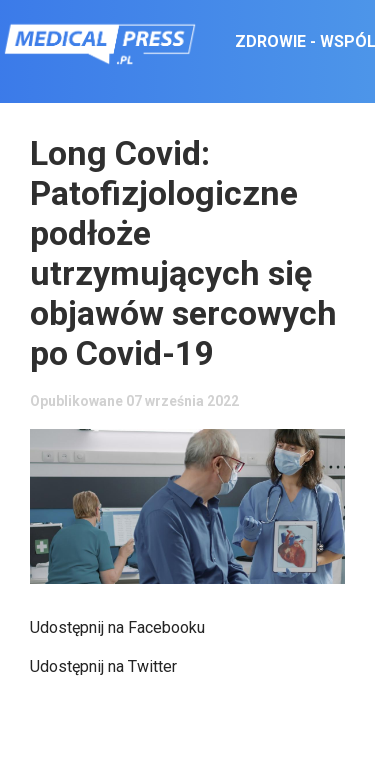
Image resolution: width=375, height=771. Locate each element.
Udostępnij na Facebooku (117, 627)
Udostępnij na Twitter (103, 666)
